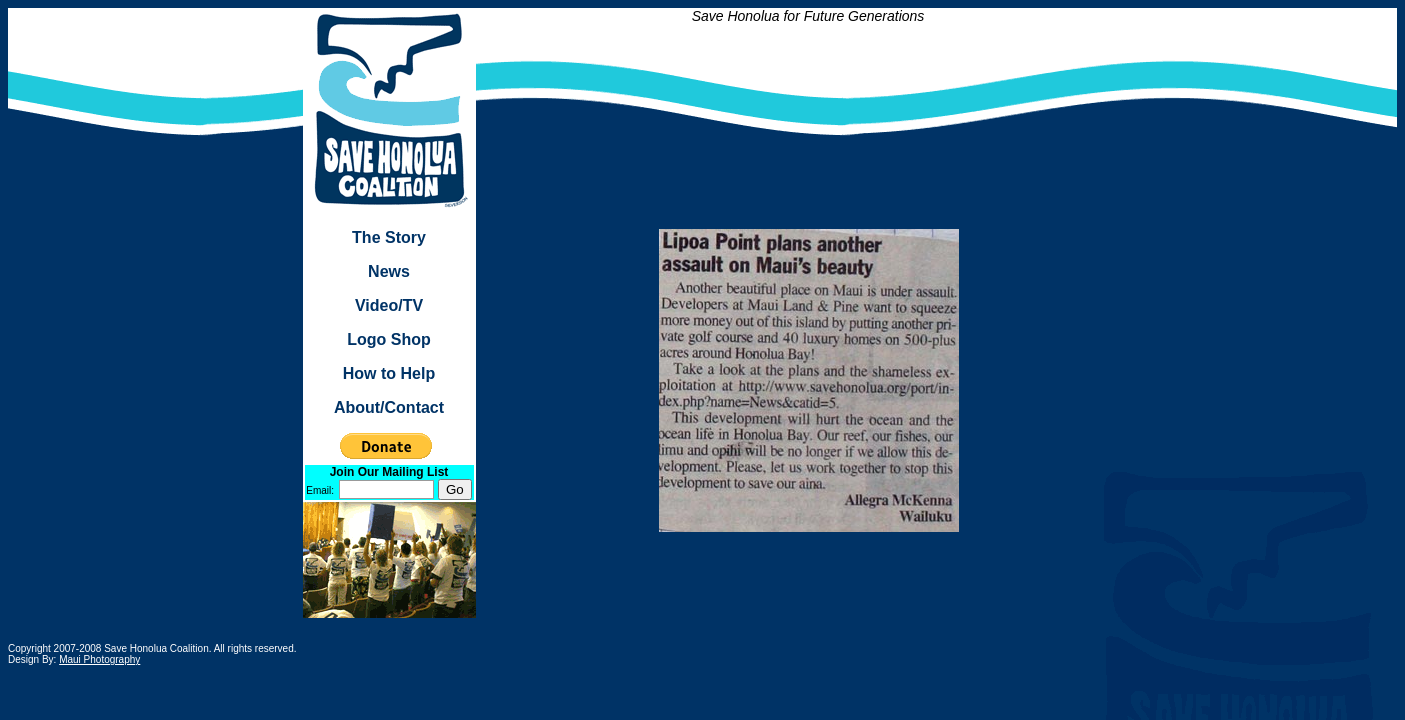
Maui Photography (99, 659)
